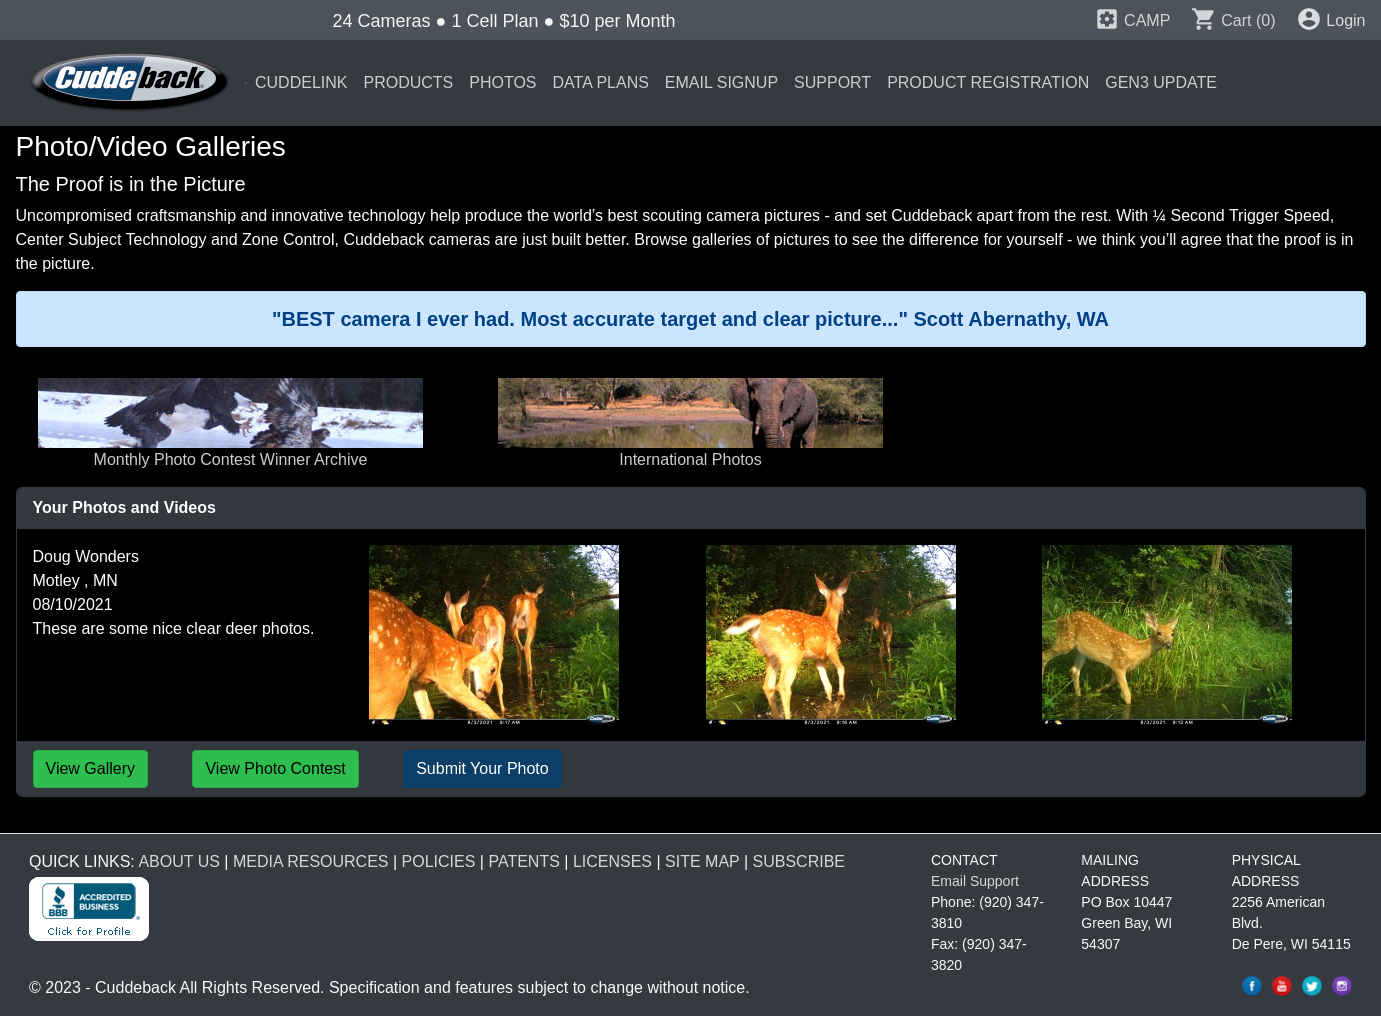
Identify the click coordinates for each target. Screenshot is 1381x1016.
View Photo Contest (275, 768)
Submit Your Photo (482, 768)
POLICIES (439, 861)
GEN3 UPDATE (1161, 82)
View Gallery (91, 768)
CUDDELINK (301, 82)
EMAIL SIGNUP (721, 82)
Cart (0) (1233, 20)
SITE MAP (702, 861)
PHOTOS (502, 82)
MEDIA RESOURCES (311, 861)
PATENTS (523, 861)
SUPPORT (832, 82)
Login (1331, 20)
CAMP (1132, 20)
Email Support (975, 881)
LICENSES (612, 861)
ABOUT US (179, 861)
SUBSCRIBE (799, 861)
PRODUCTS (408, 82)
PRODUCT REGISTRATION (988, 82)
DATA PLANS (601, 82)
